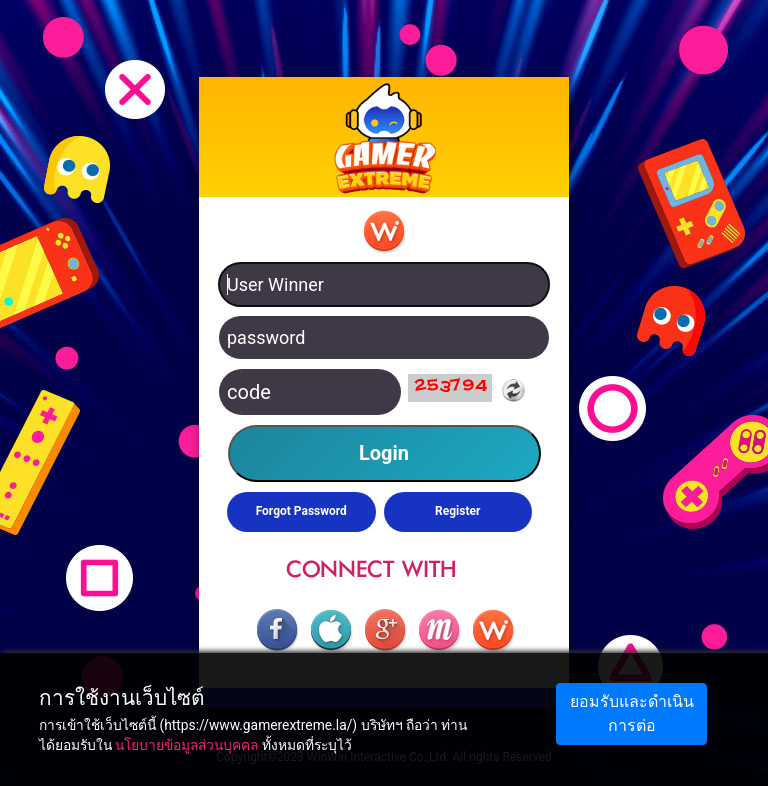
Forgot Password (301, 511)
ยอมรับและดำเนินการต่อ (632, 713)
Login (384, 453)
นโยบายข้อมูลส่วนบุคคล (186, 745)
